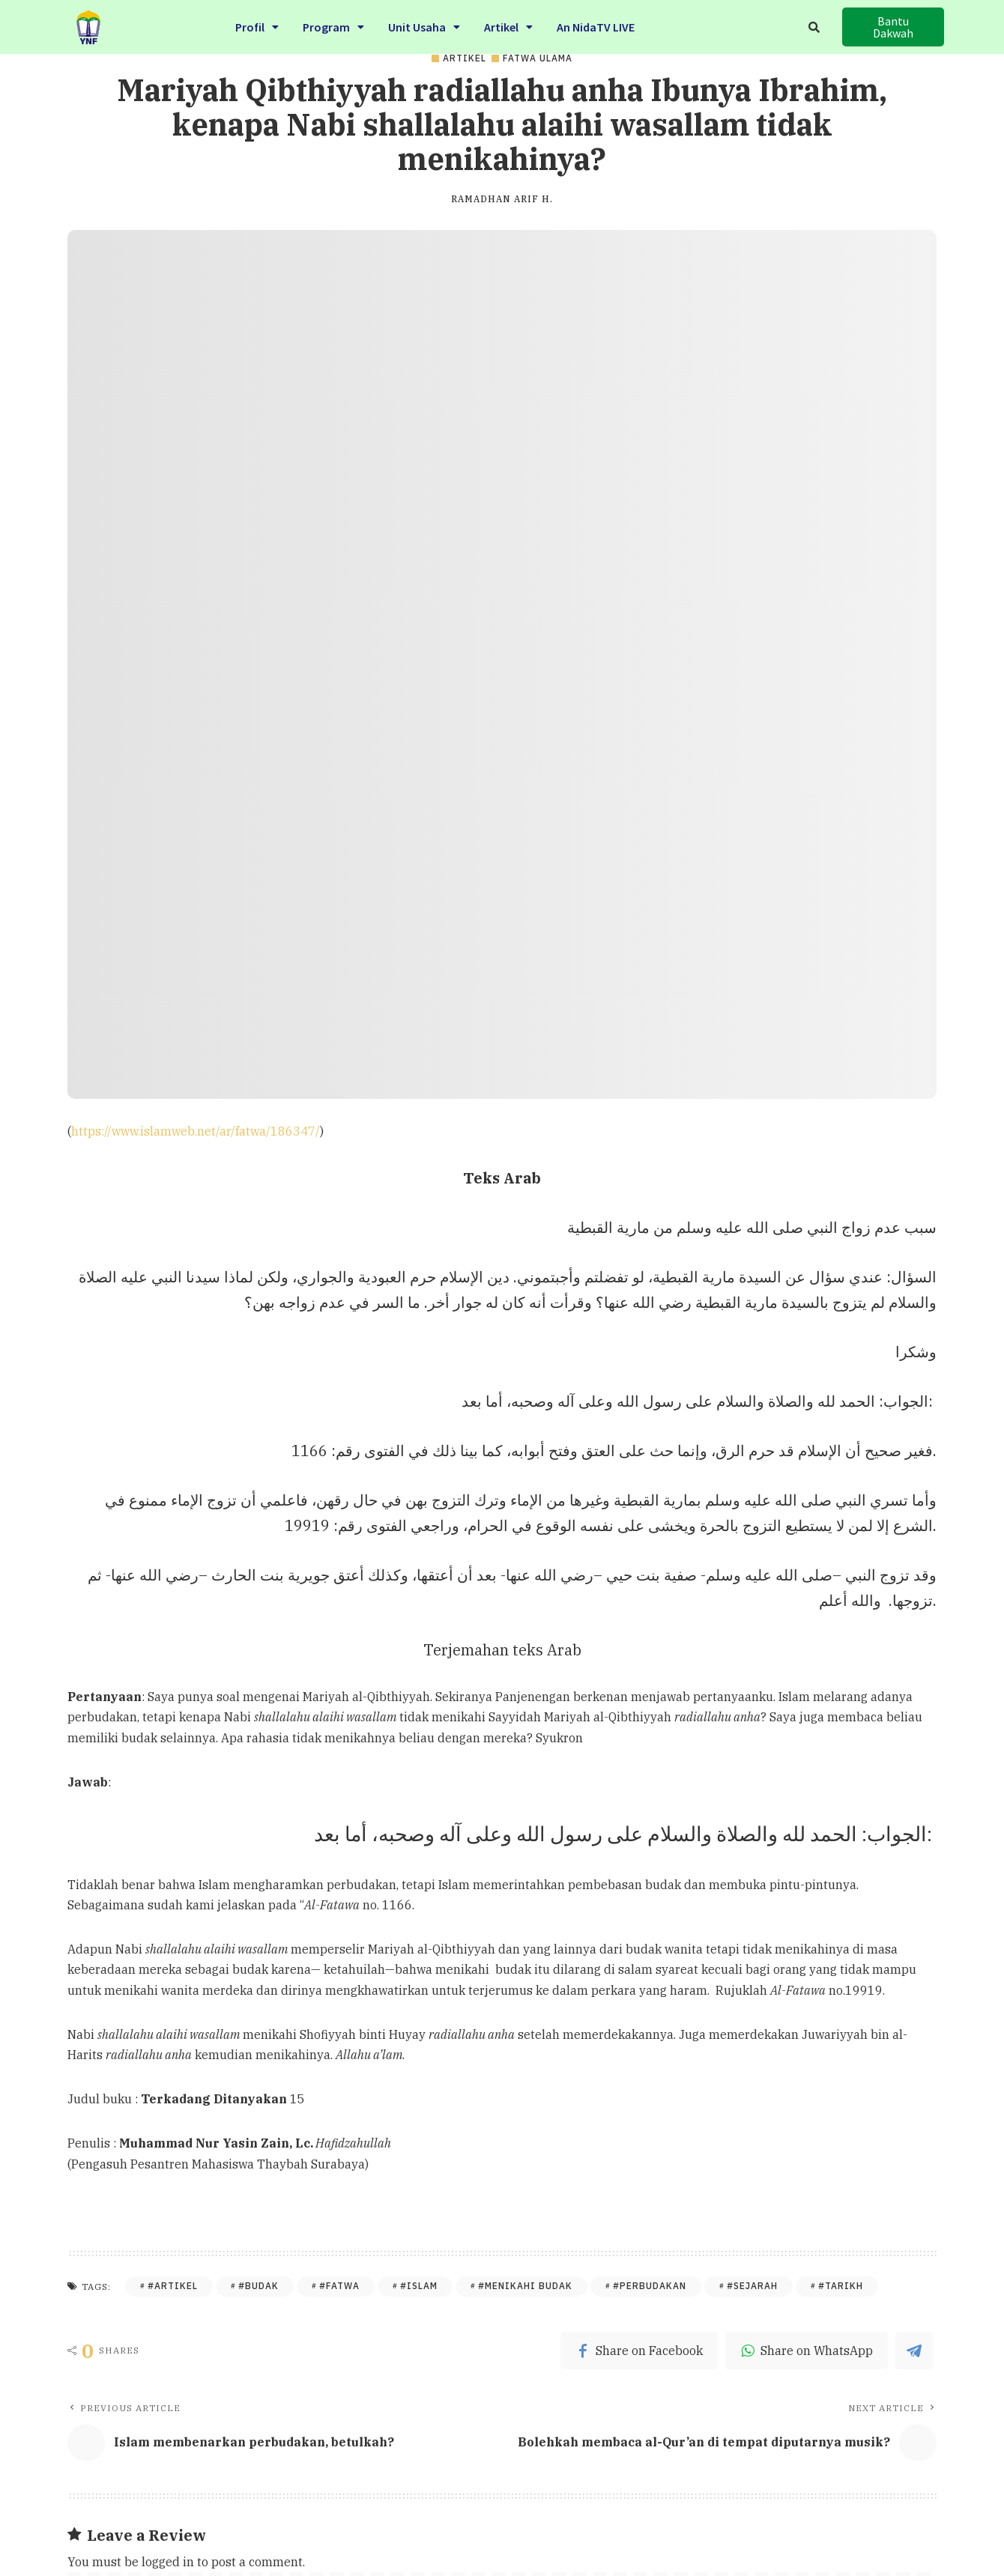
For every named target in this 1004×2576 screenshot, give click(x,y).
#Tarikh (840, 2285)
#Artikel (173, 2285)
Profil (257, 24)
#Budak (258, 2285)
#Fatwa (339, 2285)
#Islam (419, 2285)
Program (333, 24)
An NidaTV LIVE (596, 24)
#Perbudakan (649, 2285)
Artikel (508, 24)
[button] (893, 26)
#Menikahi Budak (525, 2285)
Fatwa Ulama (537, 58)
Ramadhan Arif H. (502, 199)
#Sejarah (752, 2285)
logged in (168, 2561)
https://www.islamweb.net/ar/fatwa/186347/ (195, 1131)
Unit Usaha (424, 24)
